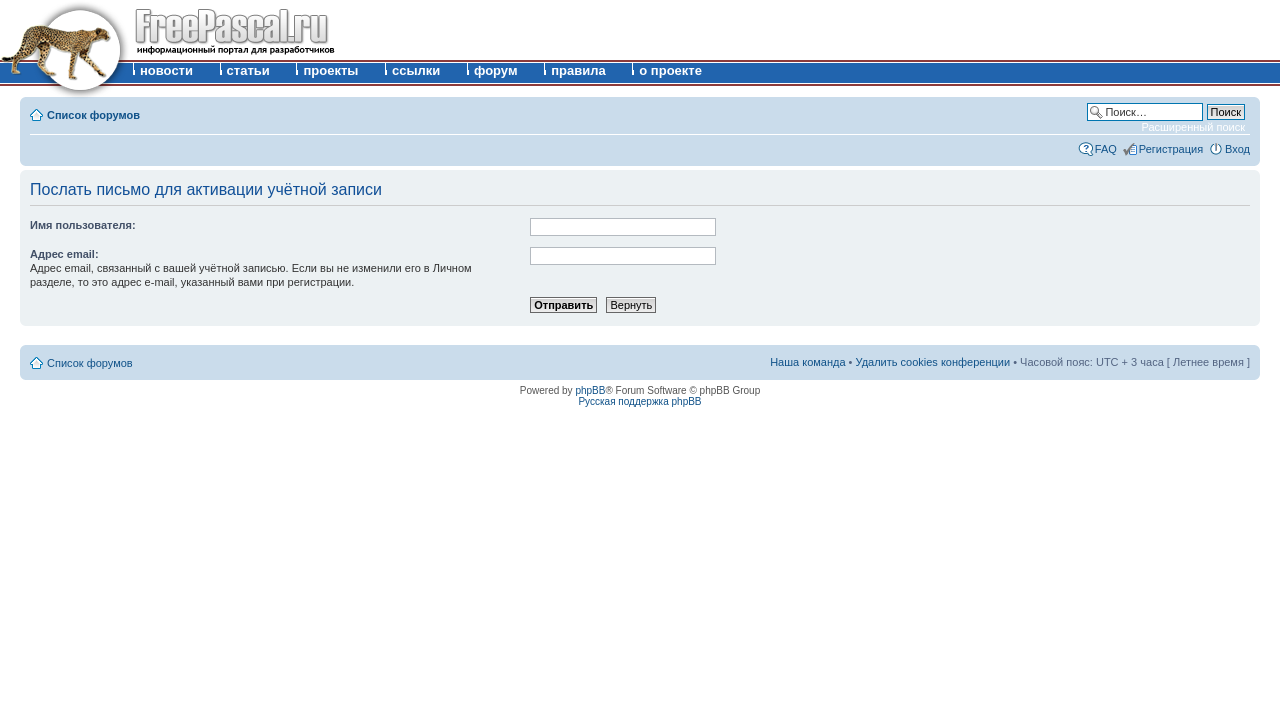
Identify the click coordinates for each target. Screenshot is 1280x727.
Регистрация (1171, 149)
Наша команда (807, 362)
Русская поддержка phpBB (639, 401)
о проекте (670, 70)
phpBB (590, 390)
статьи (248, 70)
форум (496, 70)
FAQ (1106, 149)
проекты (330, 70)
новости (166, 70)
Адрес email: (64, 254)
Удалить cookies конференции (933, 362)
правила (578, 70)
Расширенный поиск (1193, 127)
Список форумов (93, 115)
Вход (1237, 149)
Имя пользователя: (83, 225)
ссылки (416, 70)
